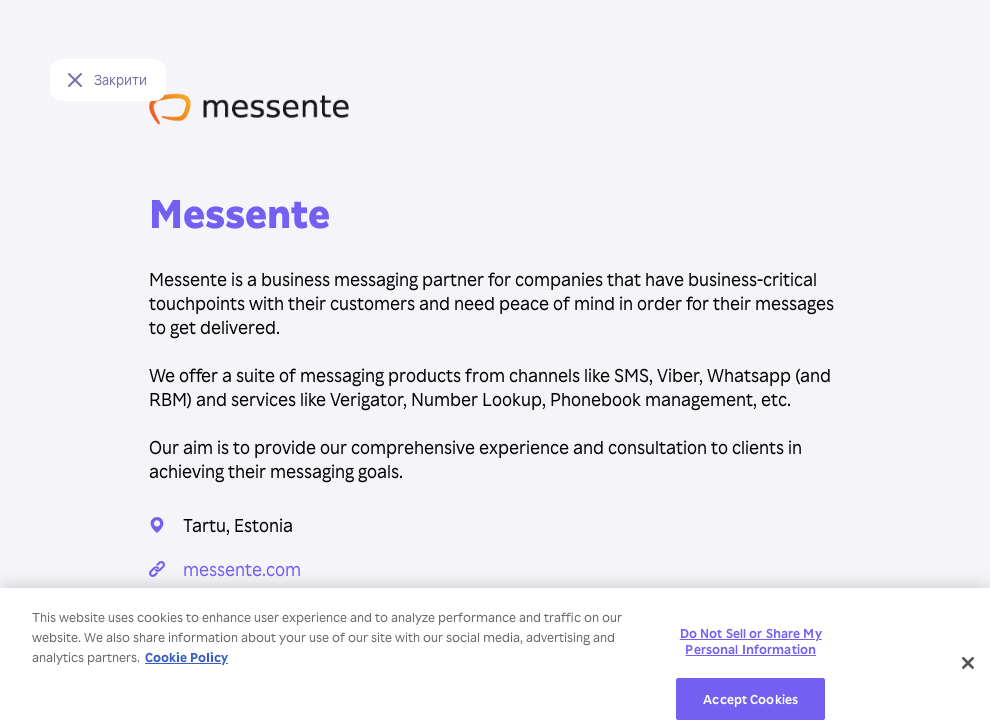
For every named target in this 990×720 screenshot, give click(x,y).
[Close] (968, 669)
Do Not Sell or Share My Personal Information (751, 646)
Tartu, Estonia (238, 524)
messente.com (242, 568)
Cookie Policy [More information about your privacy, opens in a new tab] (186, 662)
